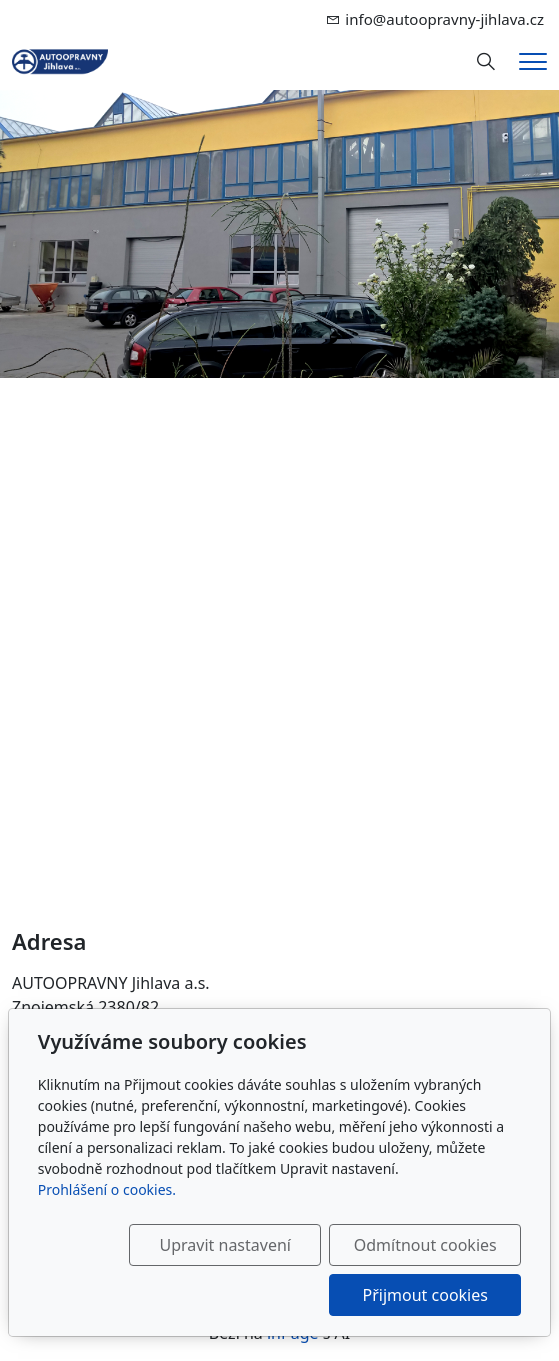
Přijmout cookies (425, 1295)
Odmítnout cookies (425, 1245)
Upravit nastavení (225, 1245)
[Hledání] (486, 62)
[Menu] (533, 61)
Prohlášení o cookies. (107, 1189)
